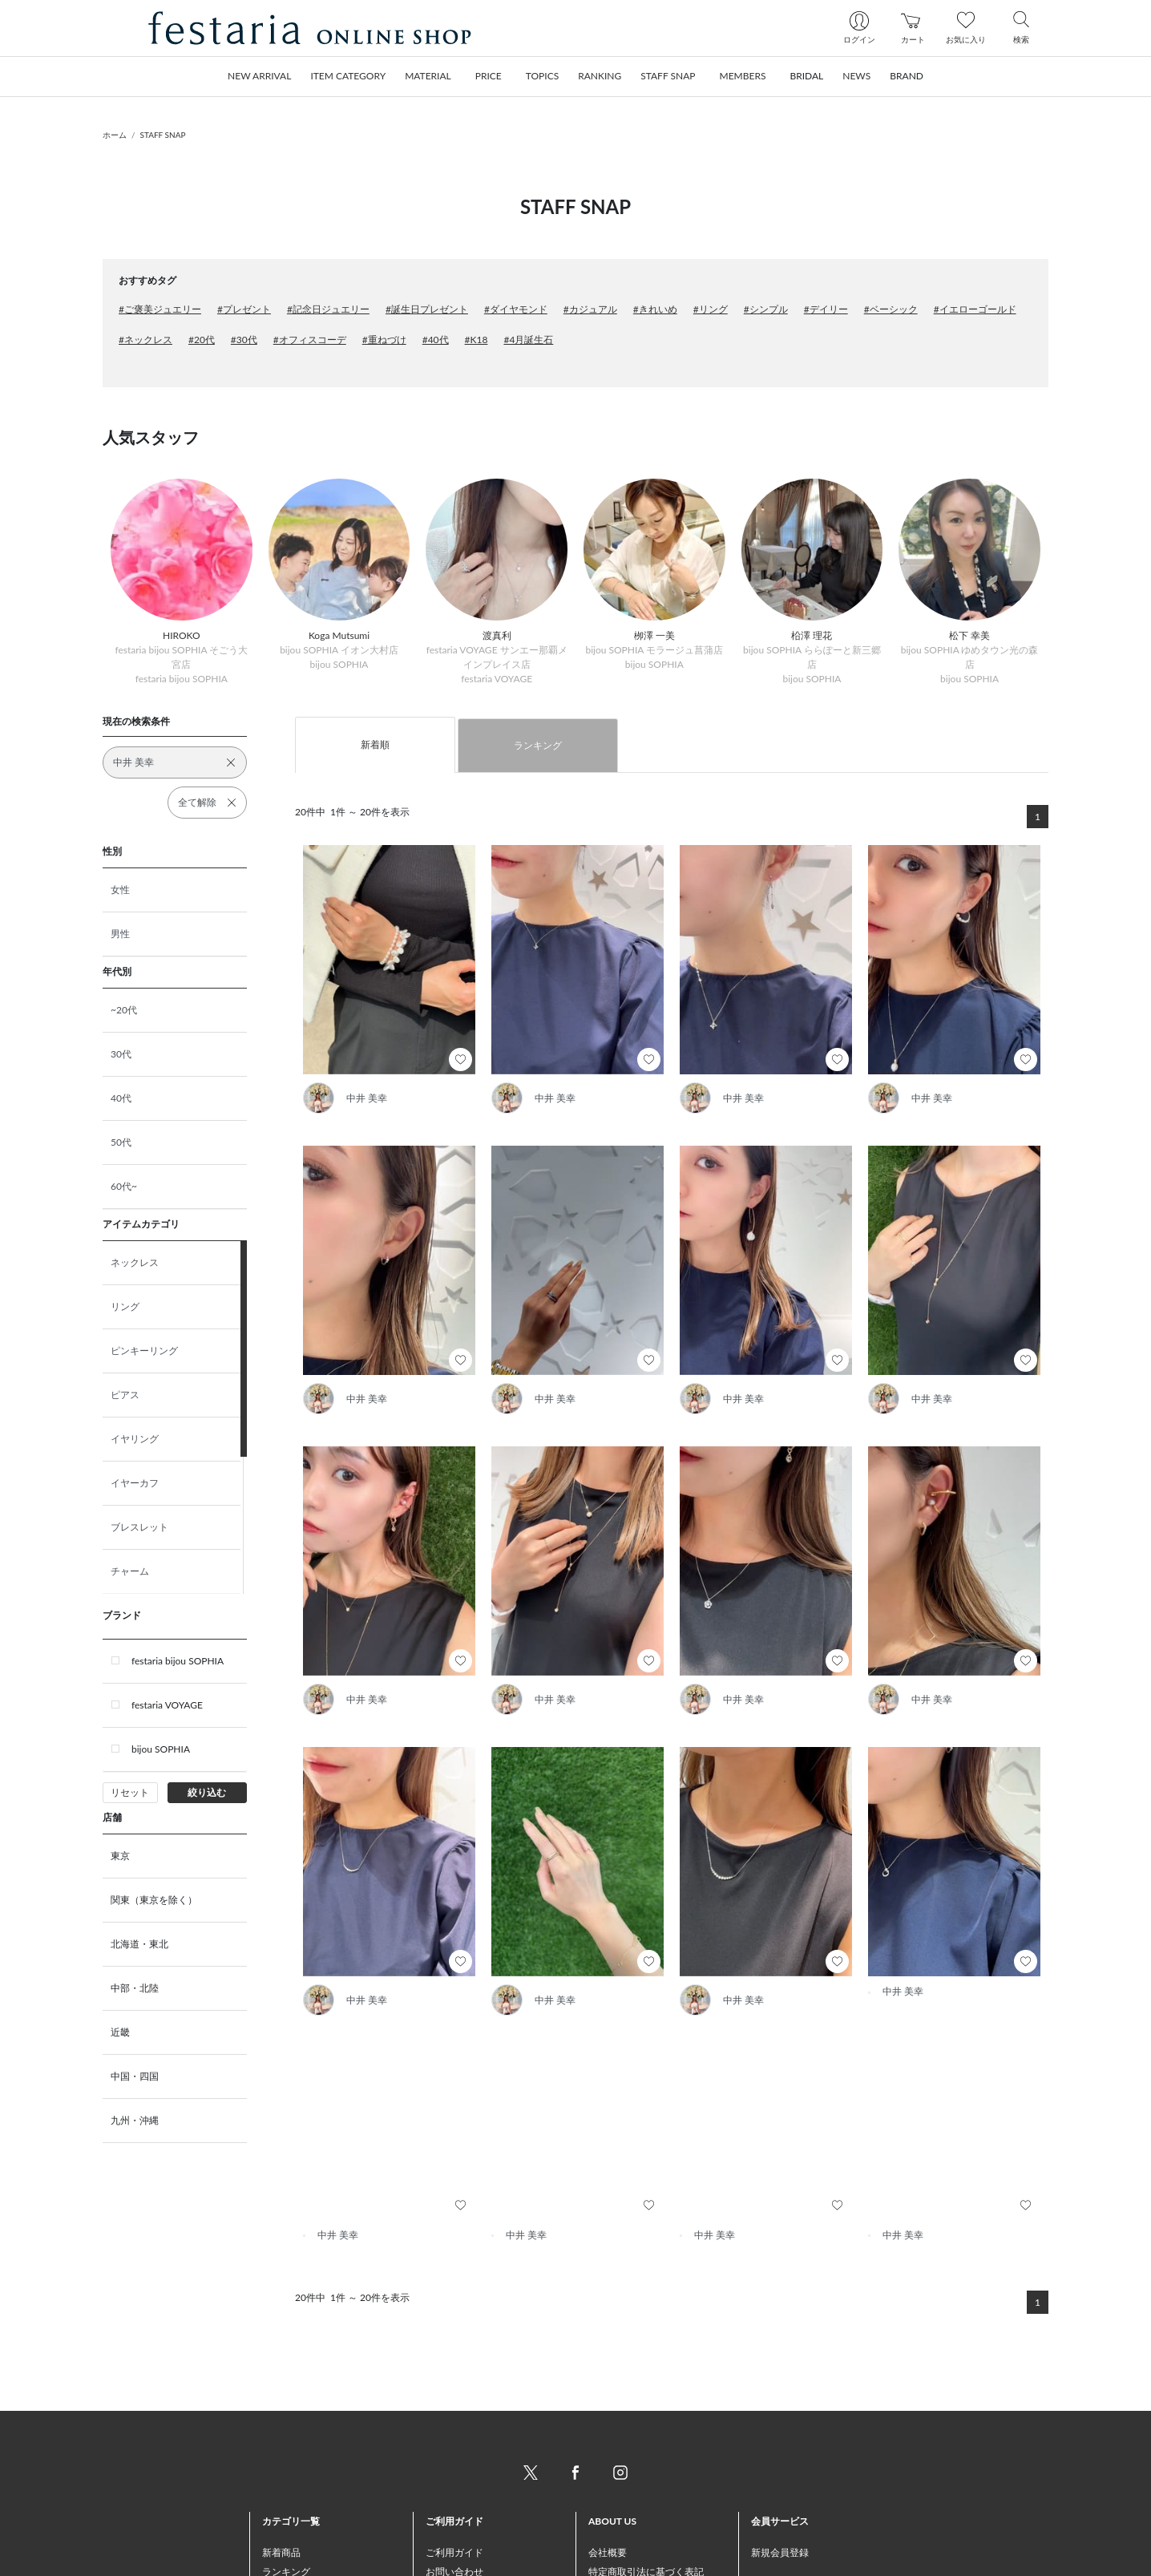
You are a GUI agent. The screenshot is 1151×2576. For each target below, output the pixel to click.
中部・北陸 (135, 1988)
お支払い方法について (474, 2517)
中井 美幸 (366, 1098)
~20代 (124, 1010)
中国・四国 (135, 2076)
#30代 (244, 340)
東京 (120, 1856)
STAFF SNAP (163, 135)
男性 (120, 934)
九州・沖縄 (135, 2120)
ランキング (538, 745)
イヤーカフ (135, 1483)
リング (125, 1306)
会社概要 (607, 2479)
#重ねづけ (384, 340)
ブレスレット (139, 1527)
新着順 (375, 744)
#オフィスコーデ (309, 340)
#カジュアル (590, 309)
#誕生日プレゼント (427, 309)
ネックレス (135, 1262)
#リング (710, 309)
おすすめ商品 (291, 2517)
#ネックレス (145, 340)
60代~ (124, 1186)
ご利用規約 (612, 2517)
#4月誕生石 (528, 340)
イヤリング (135, 1439)
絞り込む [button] (207, 1792)
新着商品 (281, 2479)
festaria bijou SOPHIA (177, 1661)
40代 (121, 1098)
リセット (130, 1792)
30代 (121, 1054)
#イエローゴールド (975, 309)
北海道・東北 (139, 1944)
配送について (454, 2536)
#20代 (201, 340)
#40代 (435, 340)
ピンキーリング (144, 1351)
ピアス (125, 1395)
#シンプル (766, 309)
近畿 (120, 2032)
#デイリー (826, 309)
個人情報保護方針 (626, 2536)
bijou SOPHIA (160, 1749)
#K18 (476, 340)
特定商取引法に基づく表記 (646, 2498)
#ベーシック (891, 309)
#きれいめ (655, 309)
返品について (454, 2556)
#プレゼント (244, 309)
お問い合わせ (454, 2498)
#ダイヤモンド (515, 309)
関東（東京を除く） (154, 1900)
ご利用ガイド (454, 2479)
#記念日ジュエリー (328, 309)
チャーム (130, 1571)
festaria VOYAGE (167, 1705)
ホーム (115, 135)
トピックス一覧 (295, 2556)
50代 (121, 1142)
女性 (120, 890)
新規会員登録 (780, 2479)
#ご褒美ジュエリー (160, 309)
